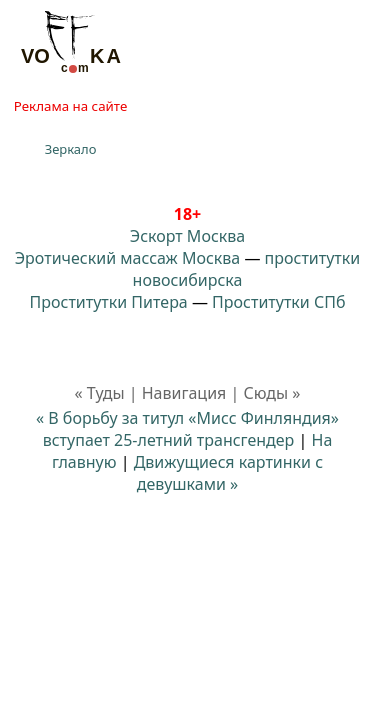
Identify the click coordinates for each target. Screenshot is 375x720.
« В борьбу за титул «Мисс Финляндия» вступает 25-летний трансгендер (187, 429)
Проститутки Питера (109, 302)
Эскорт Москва (187, 236)
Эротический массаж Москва (127, 258)
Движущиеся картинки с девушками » (228, 473)
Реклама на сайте (70, 106)
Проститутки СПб (278, 302)
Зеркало (71, 149)
